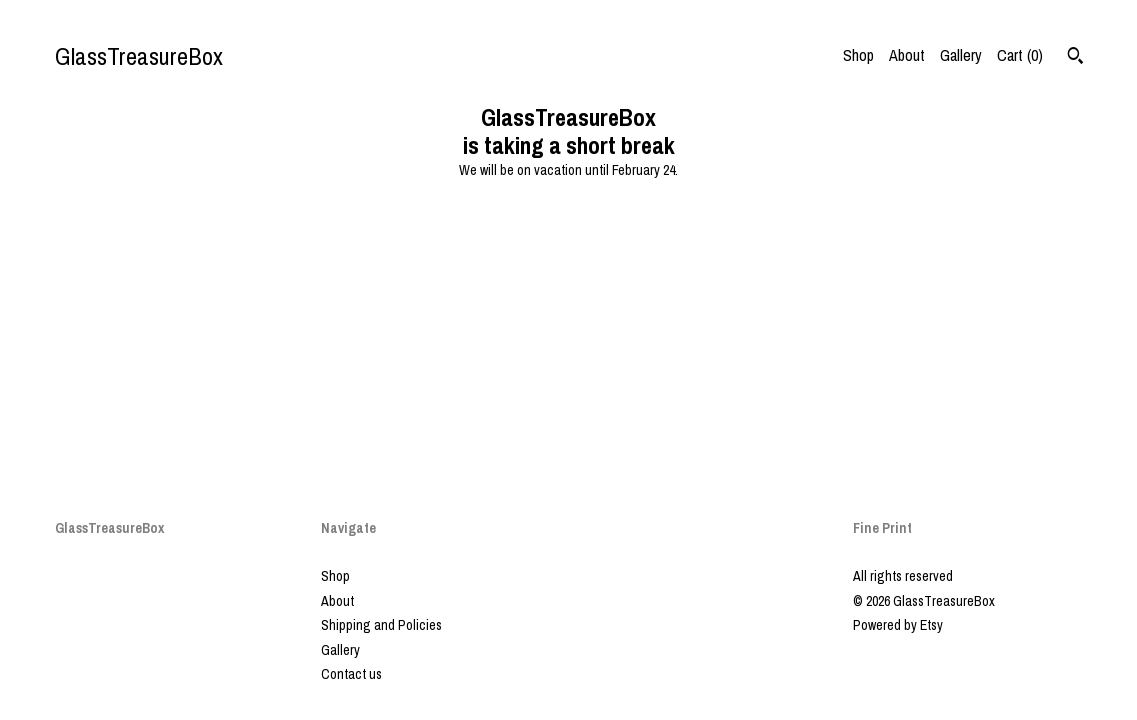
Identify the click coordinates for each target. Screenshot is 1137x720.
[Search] (1075, 58)
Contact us (351, 674)
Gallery (961, 55)
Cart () (1020, 55)
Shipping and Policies (381, 625)
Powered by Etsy (898, 625)
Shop (858, 55)
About (907, 55)
